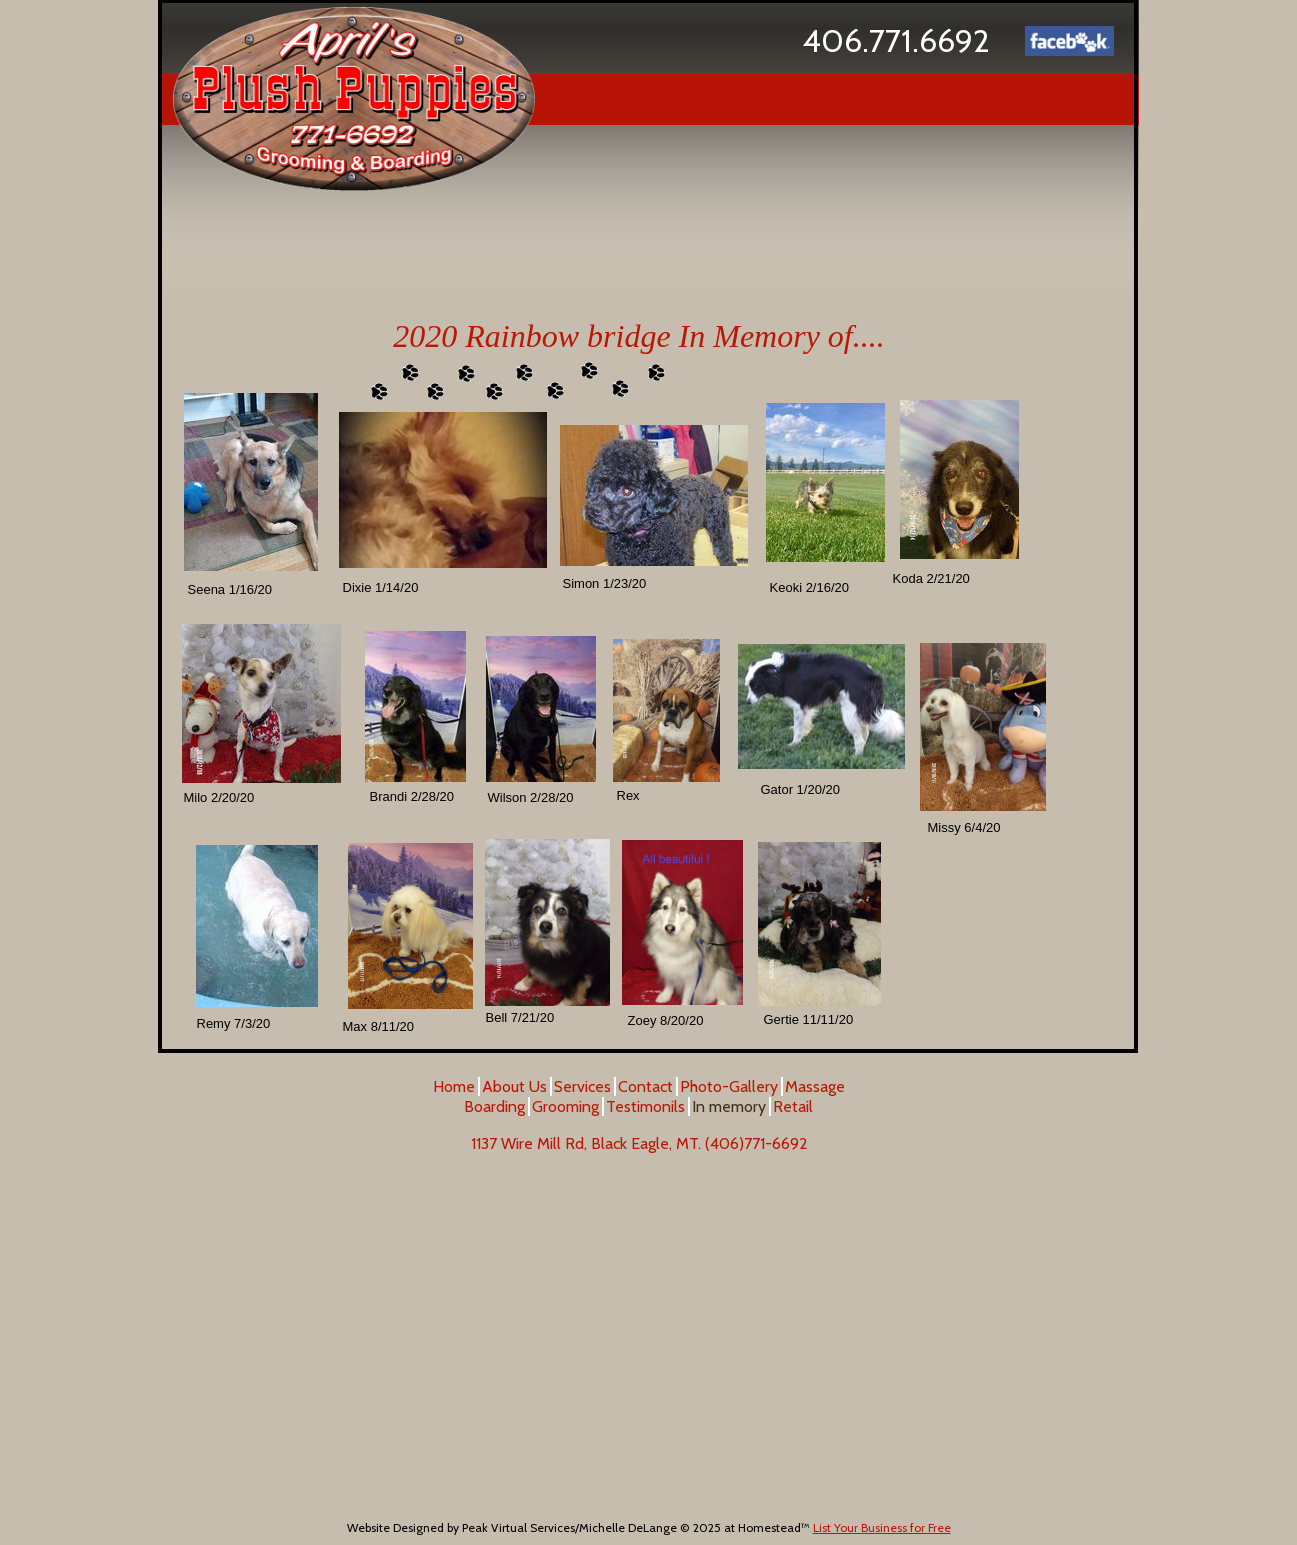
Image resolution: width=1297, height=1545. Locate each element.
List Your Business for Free (882, 1527)
